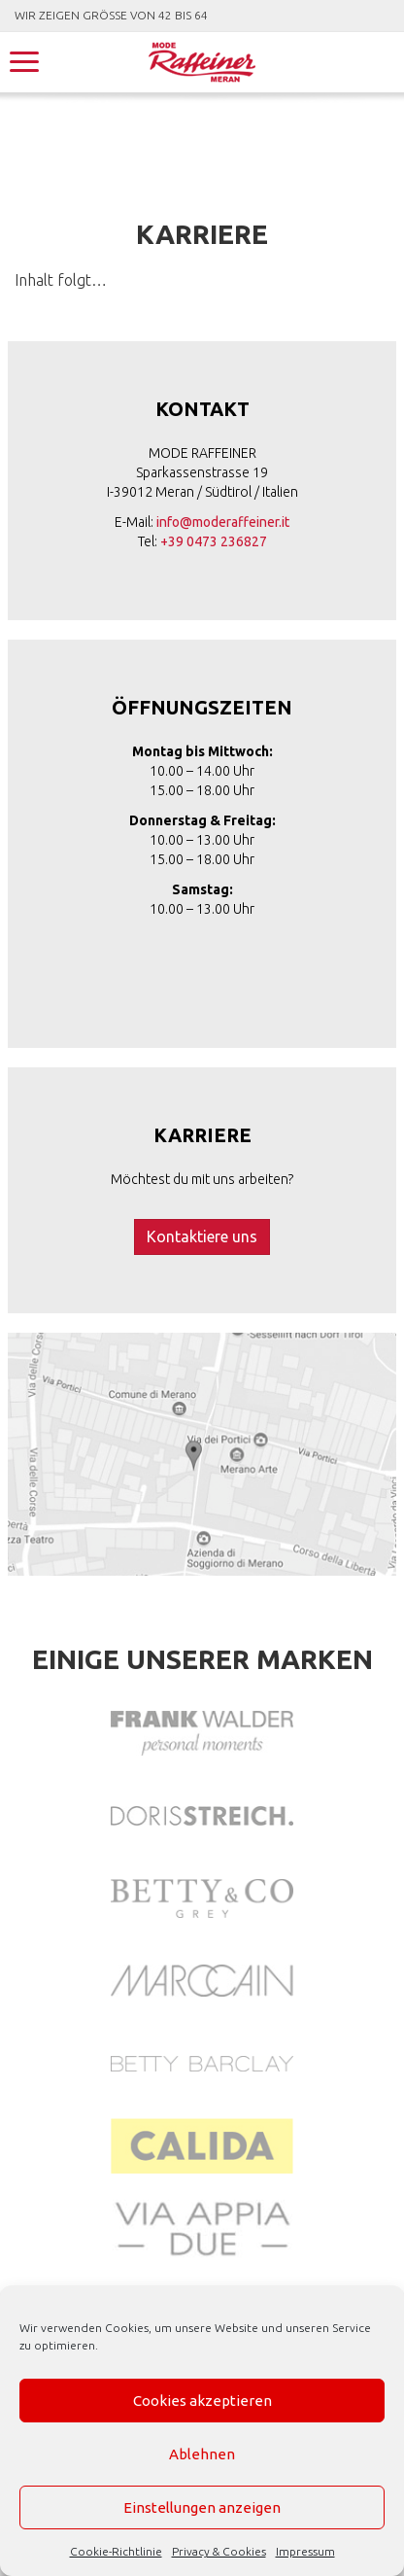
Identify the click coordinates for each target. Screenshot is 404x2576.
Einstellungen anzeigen (202, 2507)
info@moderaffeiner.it (222, 522)
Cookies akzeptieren (202, 2400)
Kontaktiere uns (202, 1236)
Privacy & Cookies (219, 2551)
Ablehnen (202, 2454)
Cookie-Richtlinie (116, 2551)
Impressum (305, 2551)
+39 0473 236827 (213, 541)
